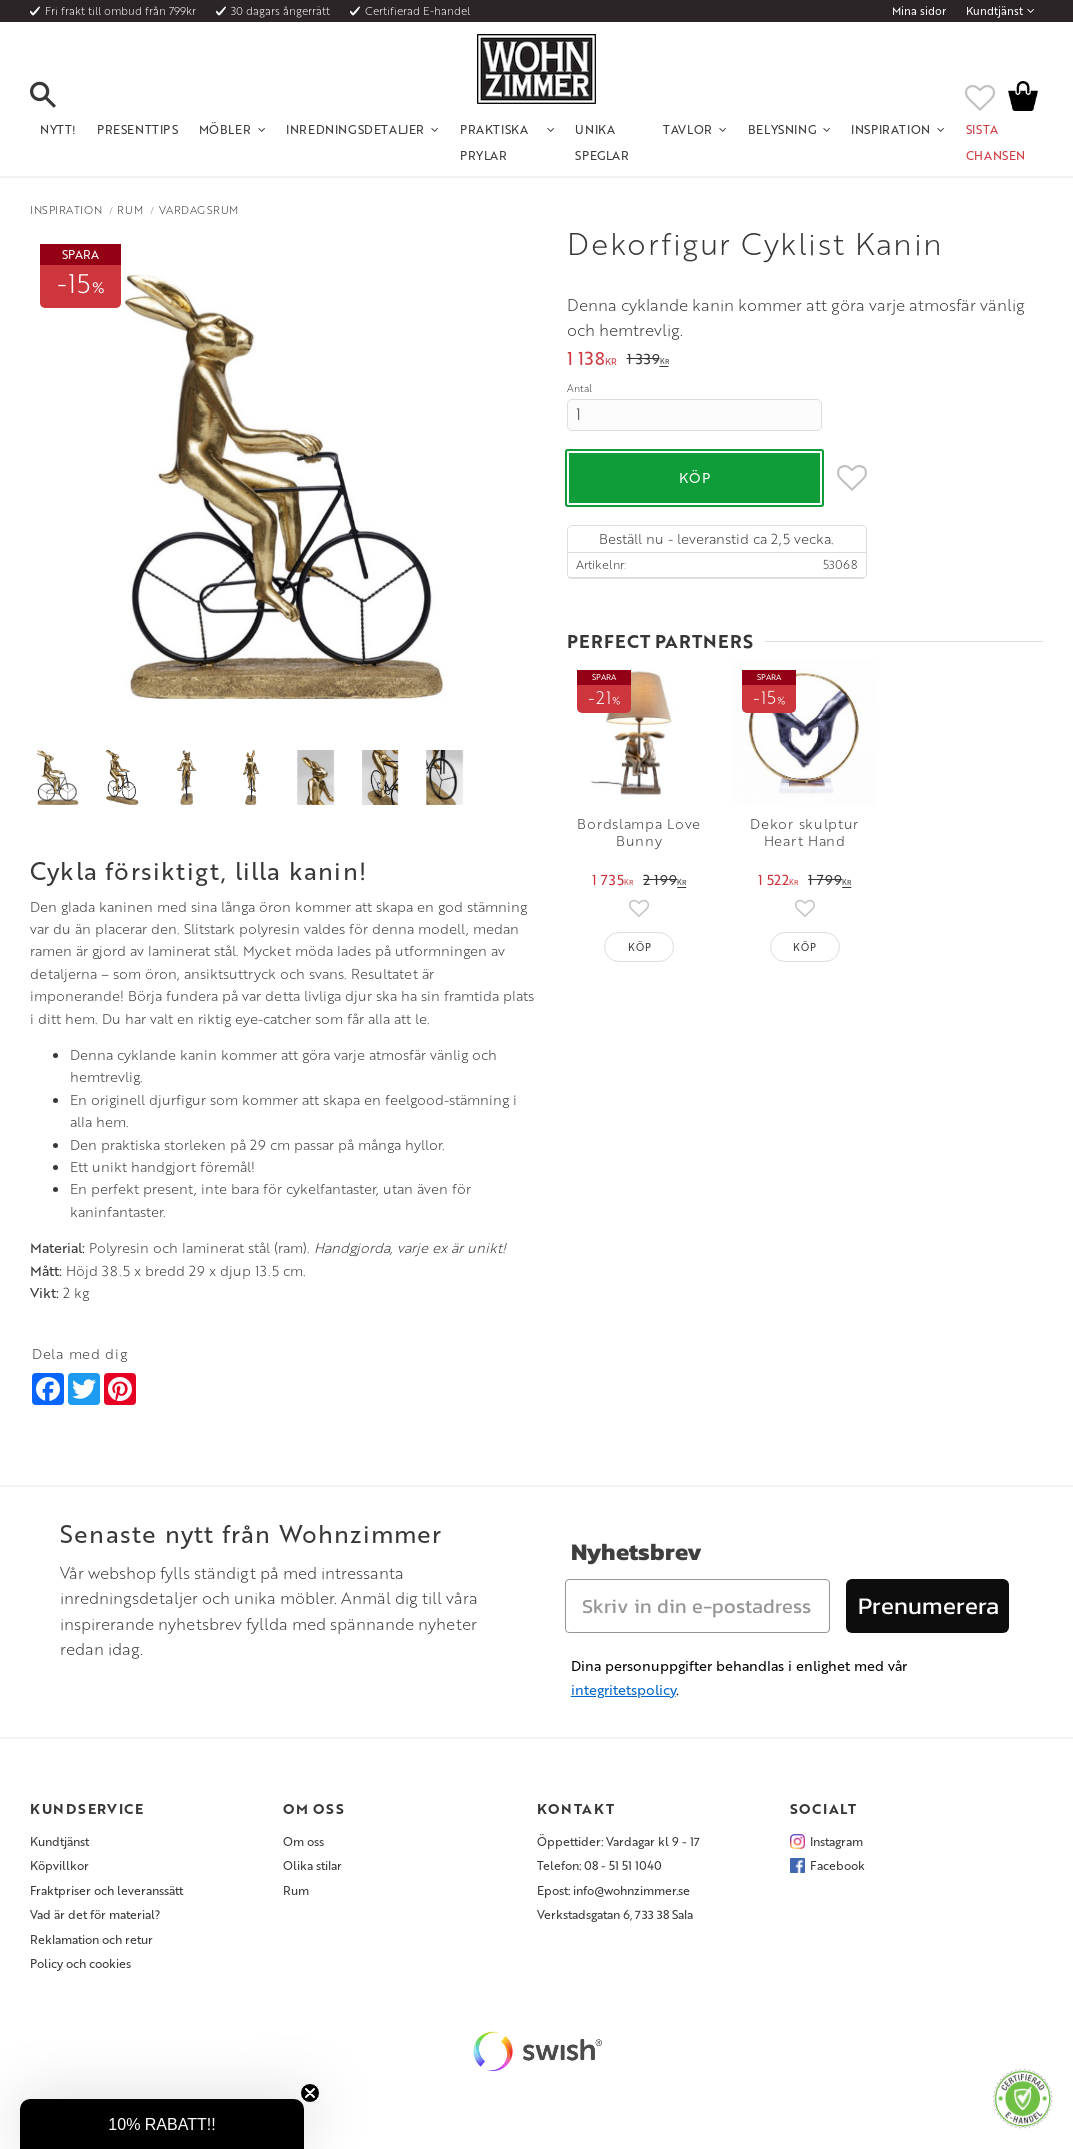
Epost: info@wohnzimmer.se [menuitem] (613, 1890)
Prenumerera (928, 1605)
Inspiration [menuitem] (891, 129)
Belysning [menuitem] (782, 129)
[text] (592, 360)
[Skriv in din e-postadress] (697, 1606)
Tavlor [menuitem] (688, 129)
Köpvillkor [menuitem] (59, 1865)
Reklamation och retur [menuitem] (91, 1939)
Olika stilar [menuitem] (312, 1865)
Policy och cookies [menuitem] (80, 1963)
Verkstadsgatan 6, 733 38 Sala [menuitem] (615, 1914)
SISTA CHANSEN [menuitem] (996, 142)
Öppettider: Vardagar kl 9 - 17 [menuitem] (618, 1841)
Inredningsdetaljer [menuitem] (355, 129)
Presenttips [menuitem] (138, 129)
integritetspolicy (623, 1689)
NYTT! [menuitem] (58, 129)
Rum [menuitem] (296, 1890)
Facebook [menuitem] (837, 1865)
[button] (60, 96)
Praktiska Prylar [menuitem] (494, 142)
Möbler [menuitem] (225, 129)
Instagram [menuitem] (836, 1841)
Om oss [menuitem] (303, 1841)
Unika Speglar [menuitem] (602, 142)
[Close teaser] (310, 2093)
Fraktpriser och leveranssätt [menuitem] (106, 1890)
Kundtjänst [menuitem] (994, 11)
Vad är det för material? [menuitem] (95, 1914)
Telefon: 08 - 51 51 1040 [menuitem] (599, 1865)
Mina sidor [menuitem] (919, 11)
